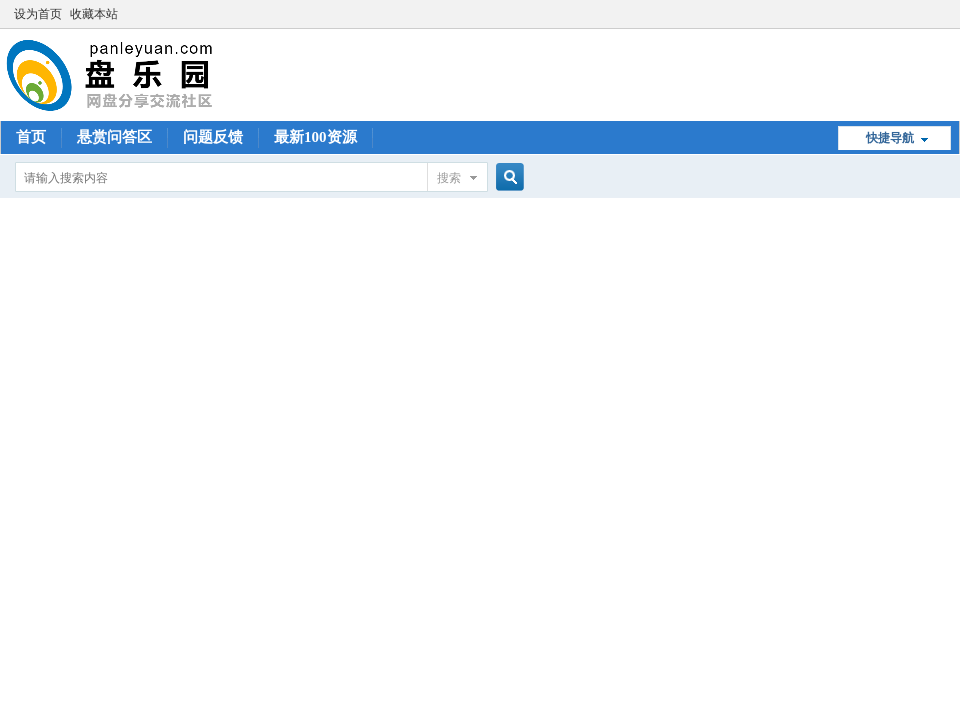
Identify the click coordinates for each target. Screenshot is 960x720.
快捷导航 (890, 138)
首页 (31, 137)
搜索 (449, 178)
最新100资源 (315, 137)
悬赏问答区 (114, 137)
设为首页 (38, 14)
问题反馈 (213, 137)
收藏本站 (94, 14)
